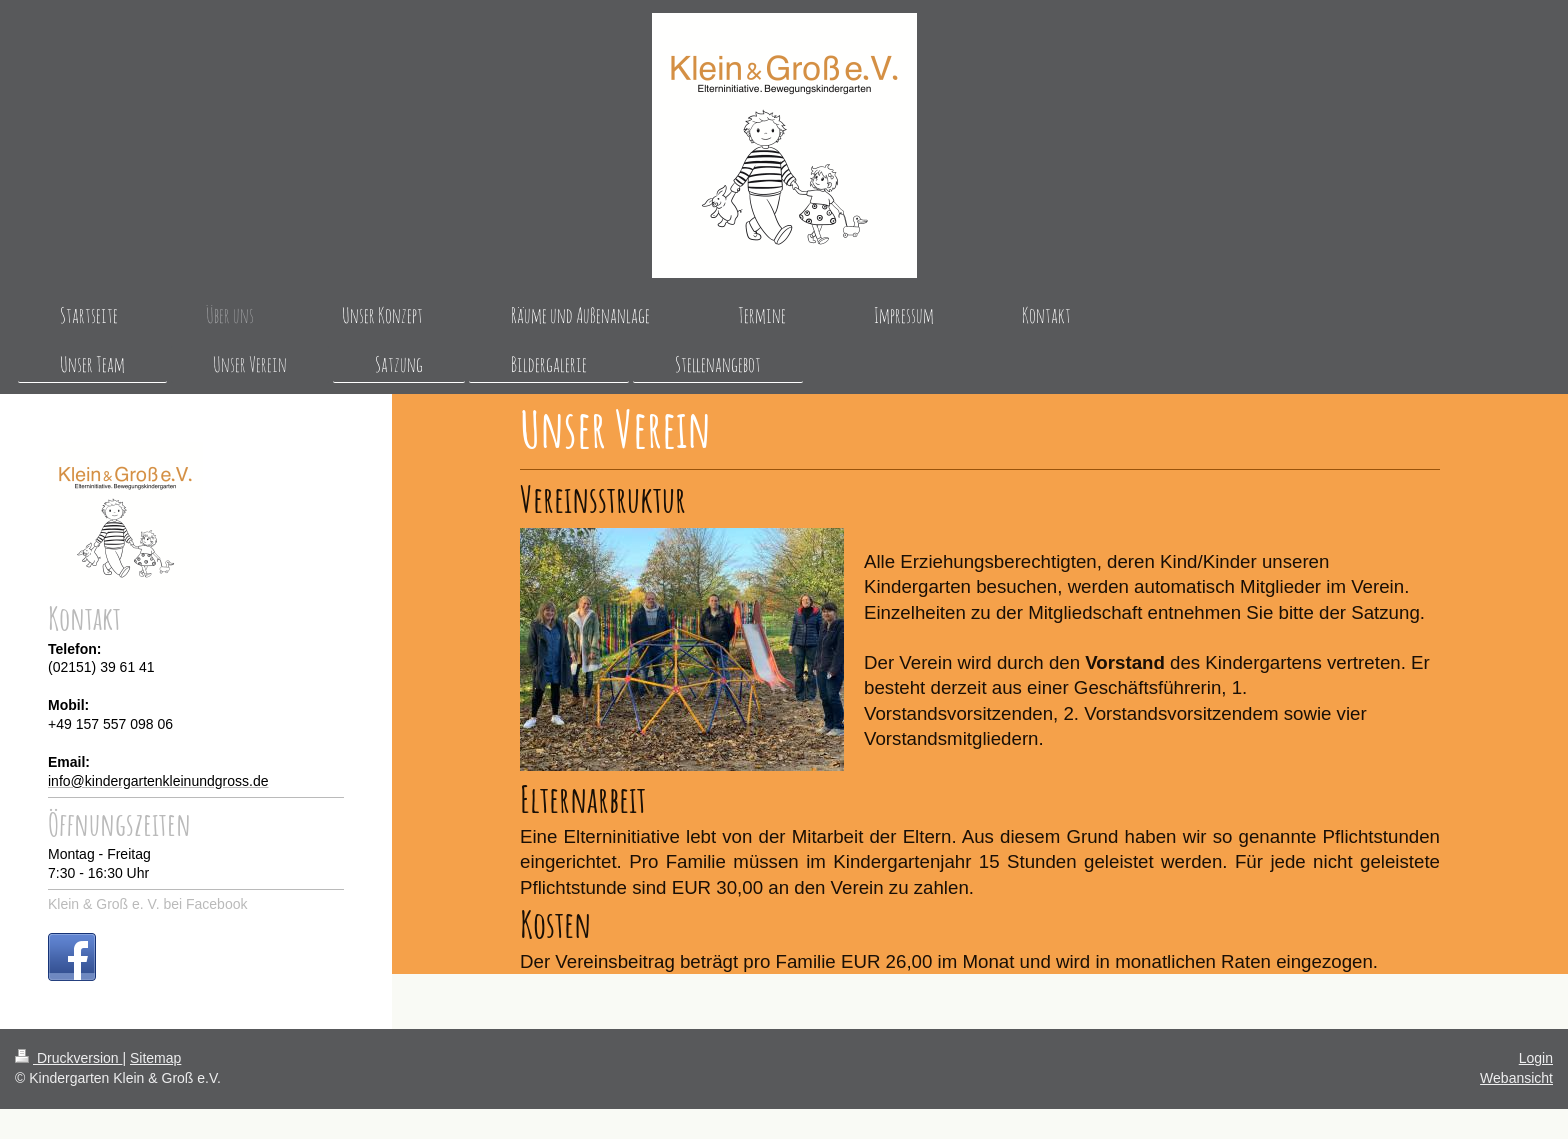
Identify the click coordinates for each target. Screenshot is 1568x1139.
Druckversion (68, 1058)
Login (1536, 1058)
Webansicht (1516, 1078)
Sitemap (155, 1058)
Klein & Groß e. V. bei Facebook (147, 904)
